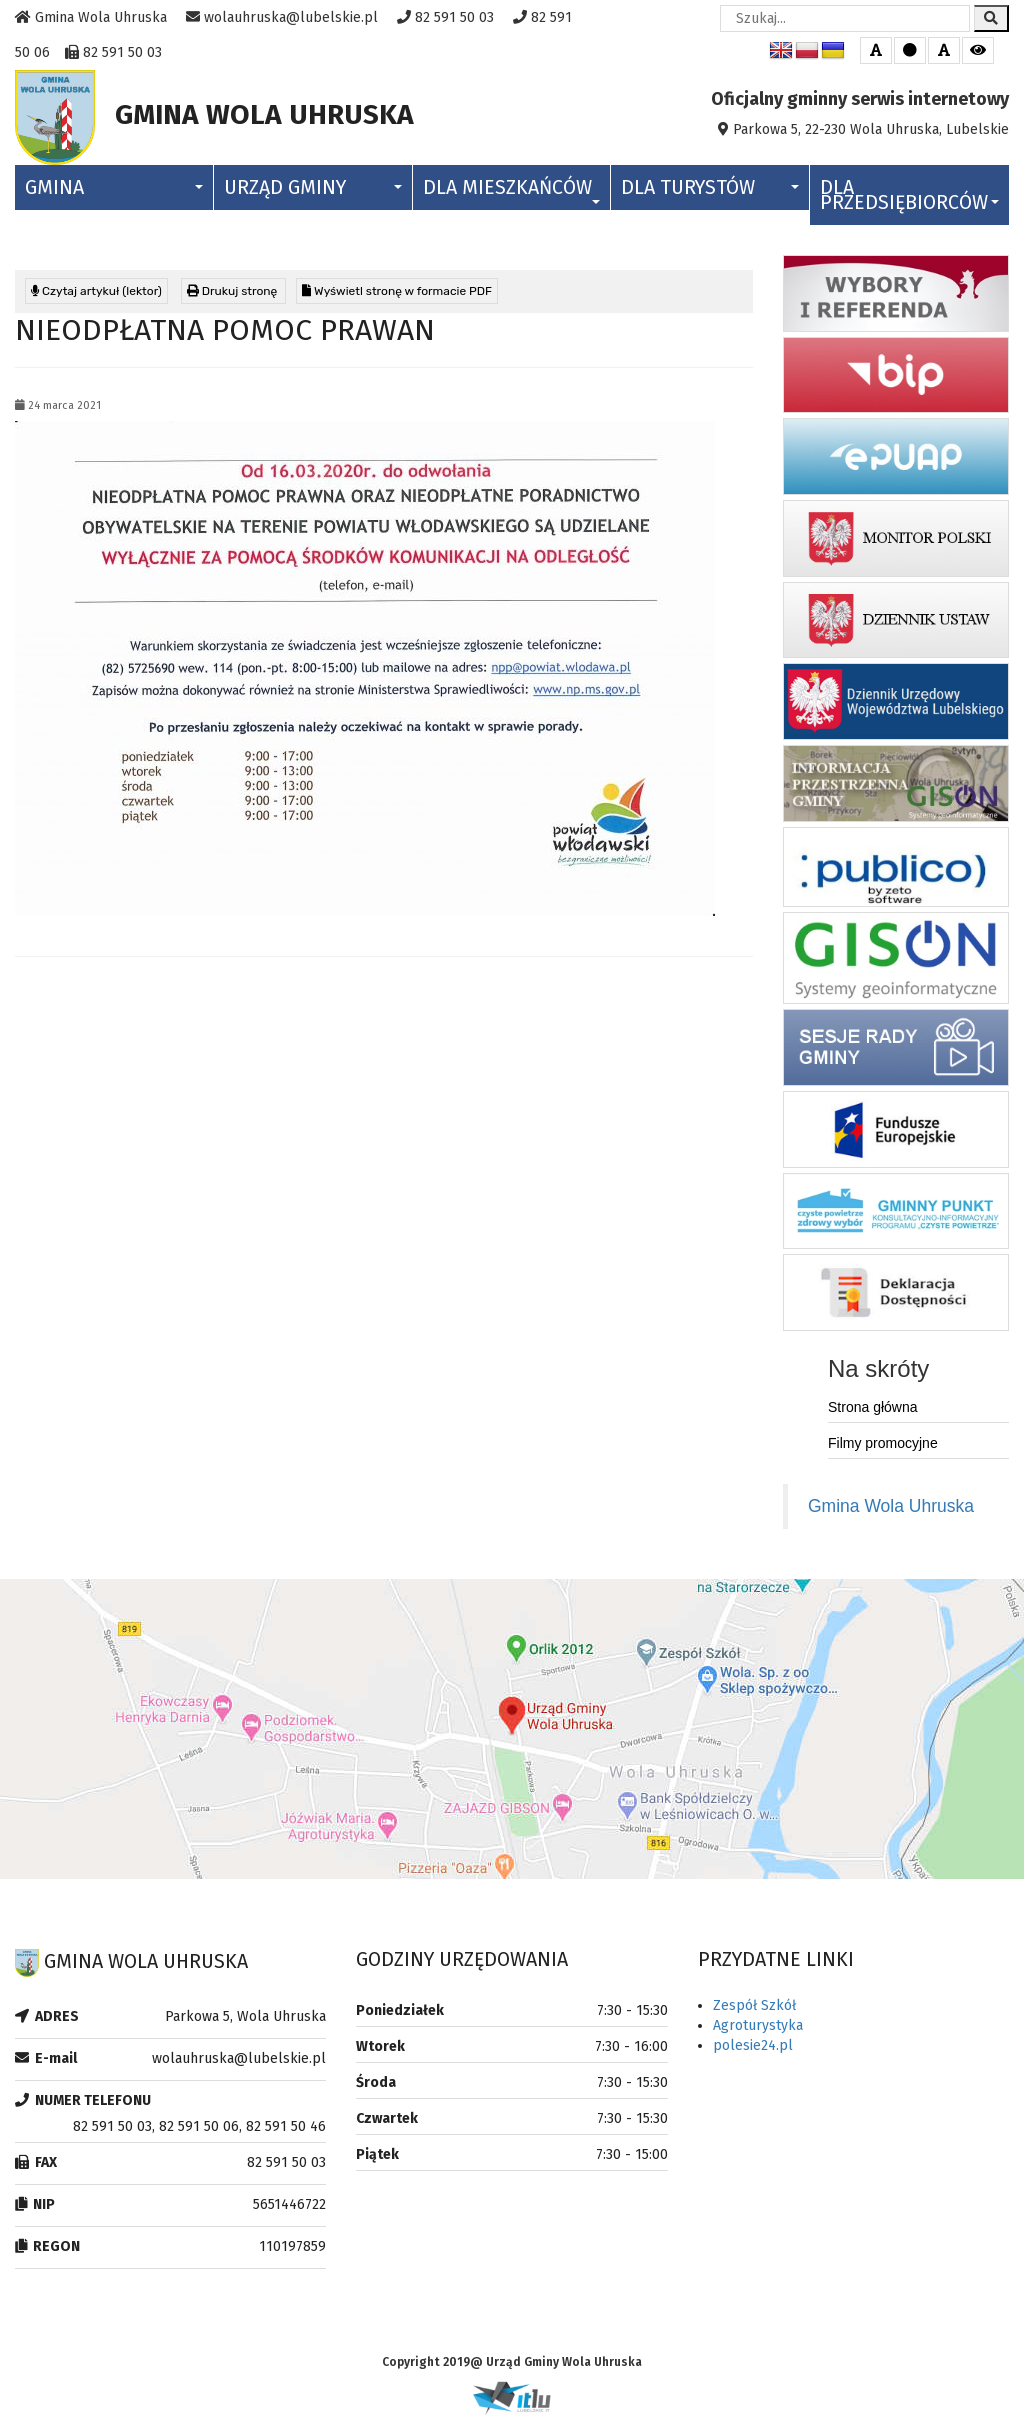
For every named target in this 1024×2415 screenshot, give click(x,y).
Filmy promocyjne (883, 1443)
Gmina (114, 187)
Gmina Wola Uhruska (891, 1506)
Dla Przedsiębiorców (909, 195)
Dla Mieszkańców (512, 190)
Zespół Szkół (754, 2005)
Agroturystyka (758, 2025)
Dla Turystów (710, 187)
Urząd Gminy (313, 187)
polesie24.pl (753, 2045)
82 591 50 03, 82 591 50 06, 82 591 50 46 (199, 2126)
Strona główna (873, 1407)
